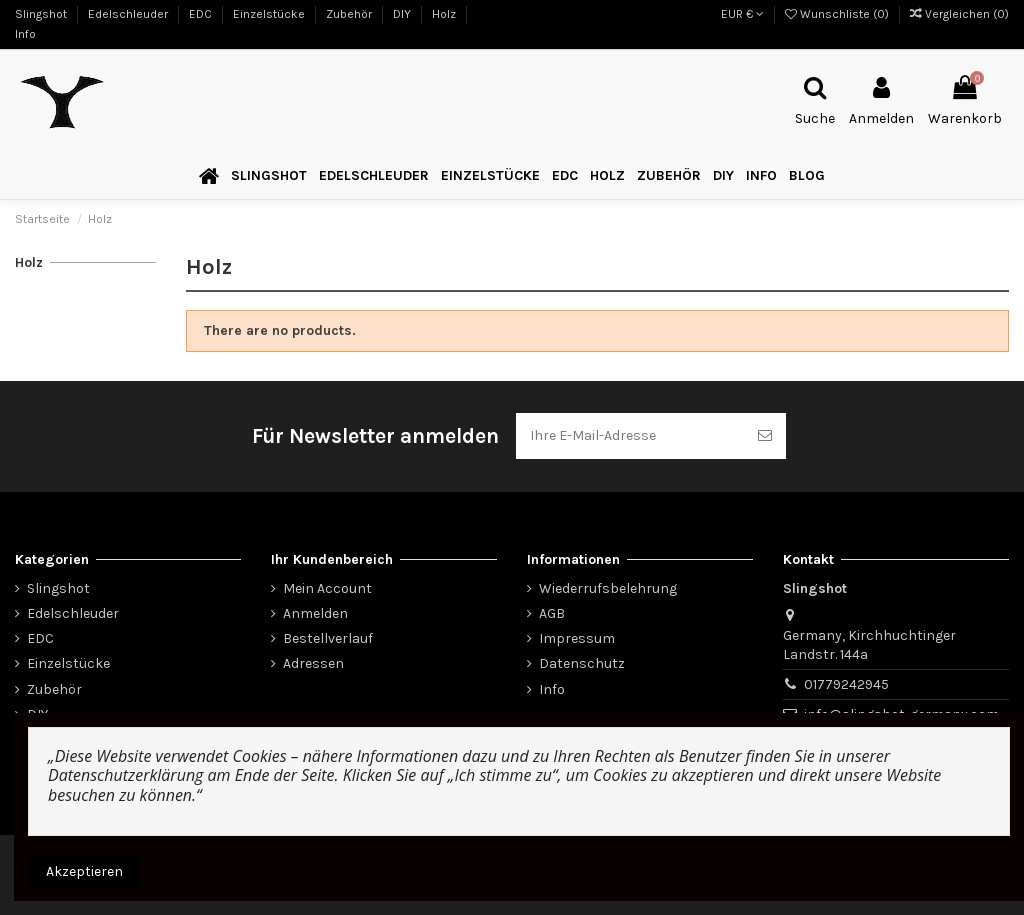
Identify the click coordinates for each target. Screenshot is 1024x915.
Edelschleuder (129, 14)
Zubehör (350, 14)
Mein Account (327, 588)
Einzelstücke (270, 14)
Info (25, 34)
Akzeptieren (84, 871)
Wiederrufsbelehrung (608, 588)
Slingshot (42, 14)
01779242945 (846, 684)
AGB (552, 613)
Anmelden (315, 613)
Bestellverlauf (328, 638)
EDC (202, 14)
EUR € (742, 14)
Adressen (313, 663)
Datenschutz (582, 663)
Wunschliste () (838, 14)
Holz (445, 14)
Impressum (577, 638)
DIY (403, 14)
